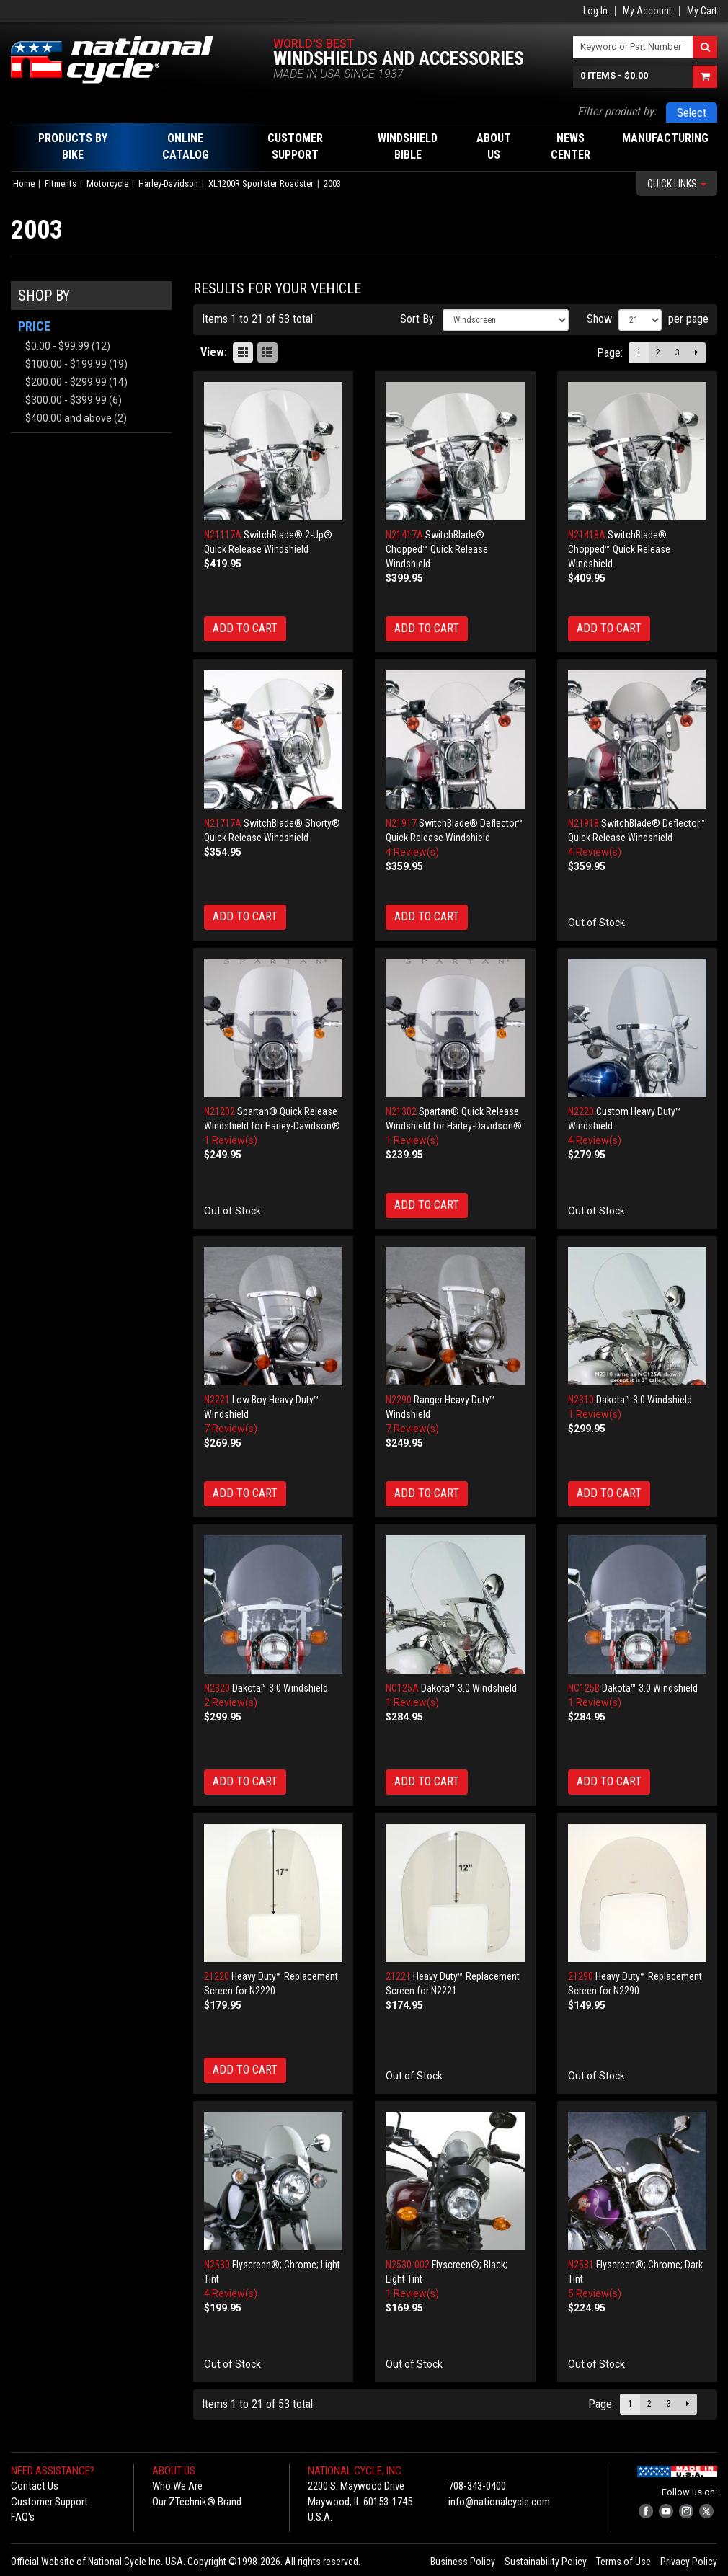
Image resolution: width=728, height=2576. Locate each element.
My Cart (702, 11)
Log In (595, 11)
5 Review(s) (594, 2293)
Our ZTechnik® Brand (196, 2501)
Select (691, 113)
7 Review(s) (230, 1428)
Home (24, 183)
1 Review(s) (230, 1140)
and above (68, 418)
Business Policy (462, 2561)
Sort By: (418, 319)
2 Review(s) (230, 1702)
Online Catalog (185, 146)
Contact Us (34, 2485)
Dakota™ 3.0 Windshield (644, 1399)
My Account (647, 11)
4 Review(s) (412, 852)
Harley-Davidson (168, 183)
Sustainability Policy (546, 2561)
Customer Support (49, 2501)
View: (213, 352)
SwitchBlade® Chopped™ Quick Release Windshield (437, 549)
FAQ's (23, 2516)
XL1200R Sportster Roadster (261, 183)
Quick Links (676, 184)
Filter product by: (617, 111)
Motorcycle (107, 183)
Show (599, 319)
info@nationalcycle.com (499, 2501)
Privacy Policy (688, 2561)
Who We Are (177, 2485)
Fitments (60, 183)
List (267, 352)
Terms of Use (623, 2561)
